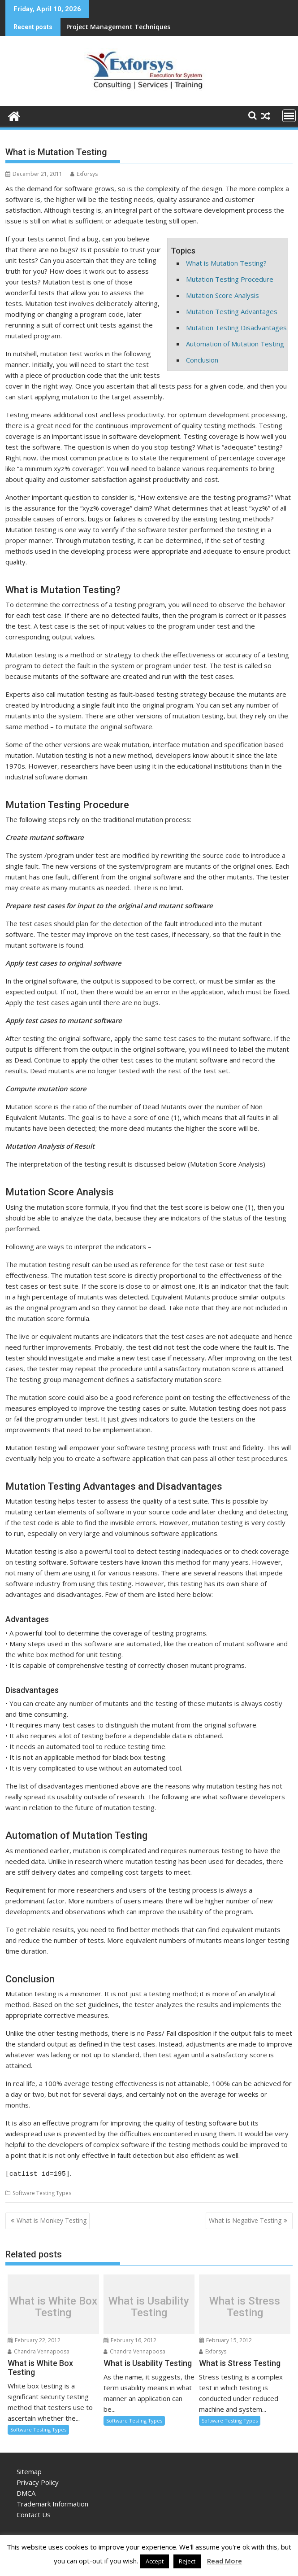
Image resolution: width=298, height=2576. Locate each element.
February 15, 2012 (225, 2339)
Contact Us (34, 2513)
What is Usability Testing (148, 2305)
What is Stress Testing (244, 2305)
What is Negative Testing (245, 2219)
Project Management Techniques (118, 26)
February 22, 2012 (34, 2339)
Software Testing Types (42, 2192)
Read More (224, 2560)
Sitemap (29, 2470)
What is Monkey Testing (51, 2219)
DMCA (26, 2491)
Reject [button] (187, 2561)
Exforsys (84, 174)
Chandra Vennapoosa (38, 2350)
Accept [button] (155, 2561)
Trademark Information (52, 2502)
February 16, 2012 (130, 2339)
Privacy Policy (38, 2480)
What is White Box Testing (53, 2305)
